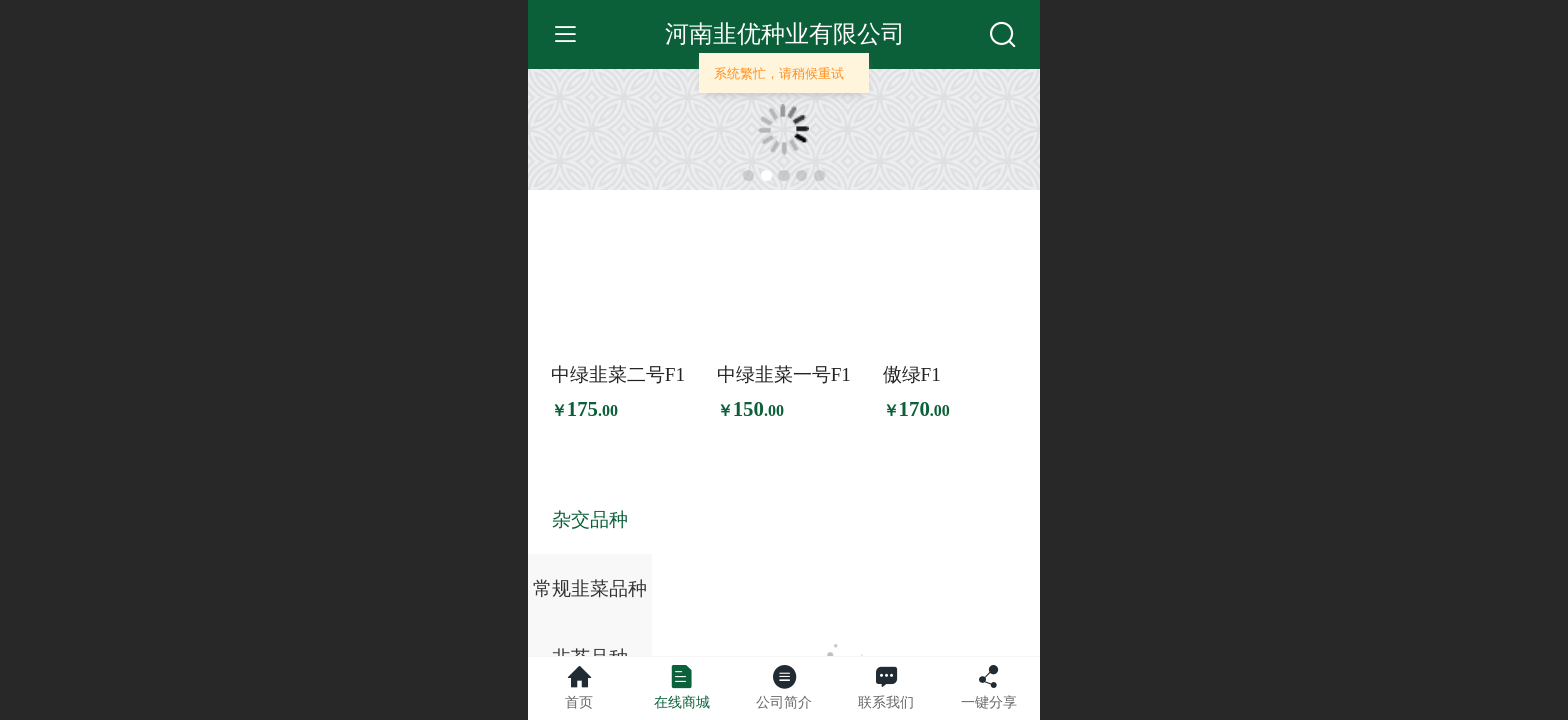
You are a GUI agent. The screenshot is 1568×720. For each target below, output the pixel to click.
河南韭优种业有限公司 (785, 33)
